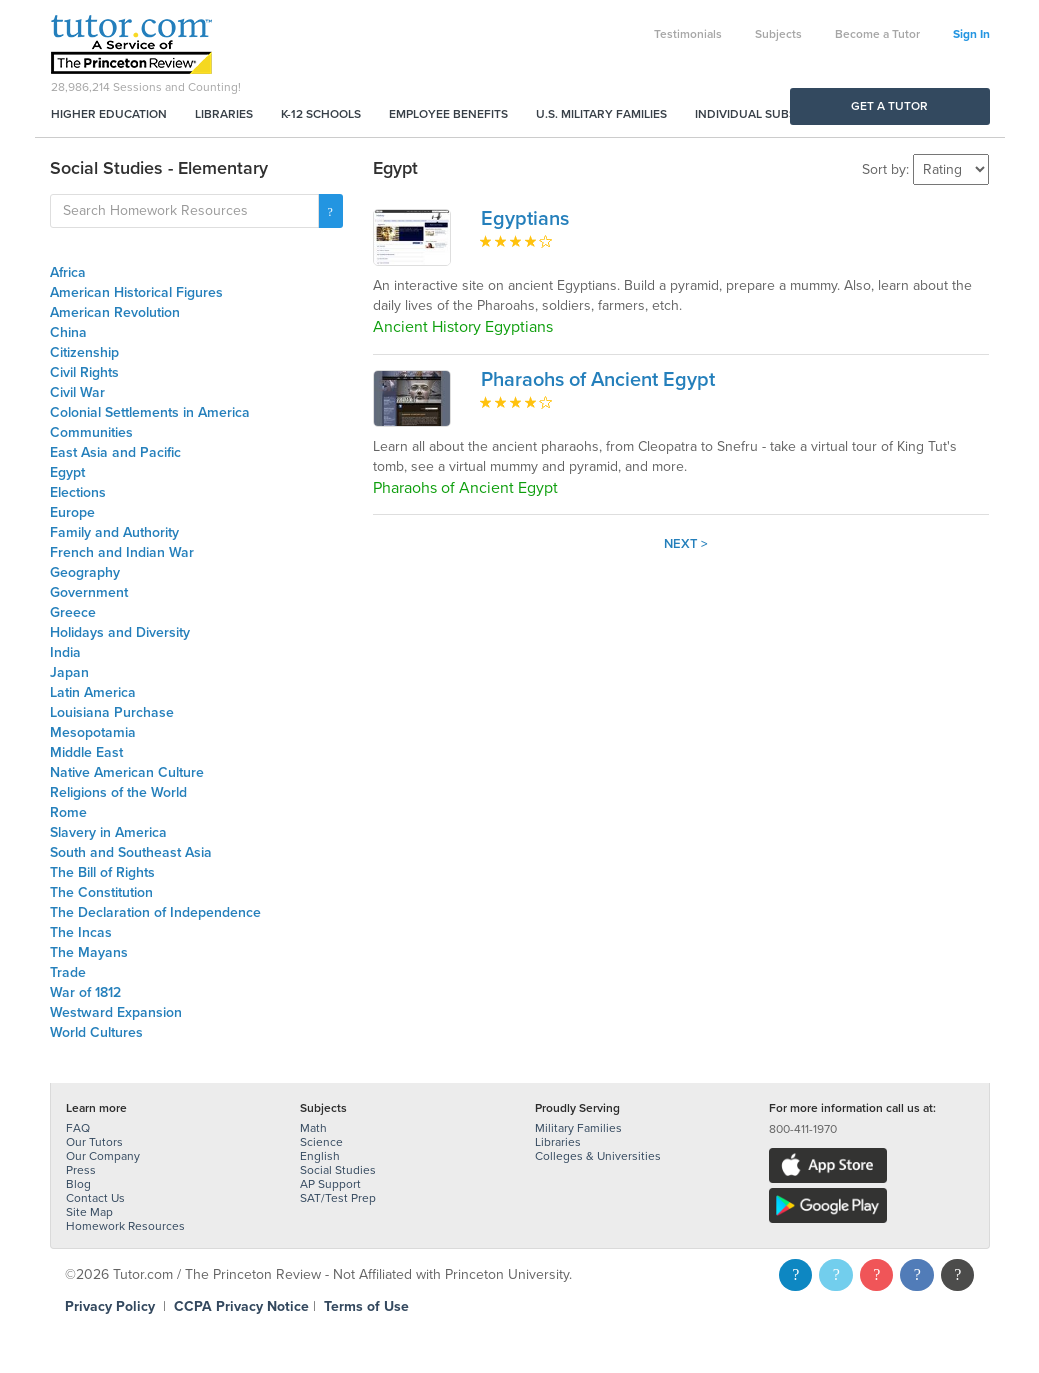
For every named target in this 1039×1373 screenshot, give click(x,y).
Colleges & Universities (598, 1156)
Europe (72, 512)
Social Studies (338, 1170)
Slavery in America (108, 832)
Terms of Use (366, 1306)
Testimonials (688, 34)
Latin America (93, 692)
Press (81, 1170)
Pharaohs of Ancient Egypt (598, 380)
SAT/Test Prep (338, 1198)
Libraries (224, 114)
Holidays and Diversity (120, 632)
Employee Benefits (448, 114)
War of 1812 (85, 992)
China (68, 332)
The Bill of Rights (102, 872)
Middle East (86, 752)
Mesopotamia (93, 732)
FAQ (78, 1128)
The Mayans (89, 952)
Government (89, 592)
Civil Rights (84, 372)
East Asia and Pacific (115, 452)
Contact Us (95, 1198)
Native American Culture (127, 772)
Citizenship (84, 352)
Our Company (103, 1156)
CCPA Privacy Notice (241, 1306)
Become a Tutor (877, 34)
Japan (69, 672)
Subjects (778, 34)
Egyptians (525, 219)
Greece (73, 612)
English (320, 1156)
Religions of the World (118, 792)
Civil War (77, 392)
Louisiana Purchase (112, 712)
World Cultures (96, 1032)
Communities (91, 432)
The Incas (81, 932)
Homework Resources (125, 1226)
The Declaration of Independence (155, 912)
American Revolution (115, 312)
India (65, 652)
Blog (78, 1184)
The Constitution (101, 892)
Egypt (67, 472)
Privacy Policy (110, 1306)
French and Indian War (122, 552)
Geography (85, 572)
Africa (68, 272)
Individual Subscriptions (776, 114)
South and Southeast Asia (131, 852)
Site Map (89, 1212)
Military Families (578, 1128)
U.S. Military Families (601, 114)
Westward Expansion (116, 1012)
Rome (68, 812)
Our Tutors (94, 1142)
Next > (686, 544)
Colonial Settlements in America (150, 412)
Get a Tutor (889, 106)
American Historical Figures (136, 292)
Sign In (971, 34)
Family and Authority (114, 532)
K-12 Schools (321, 114)
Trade (68, 972)
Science (321, 1142)
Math (313, 1128)
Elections (78, 492)
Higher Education (109, 114)
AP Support (330, 1184)
